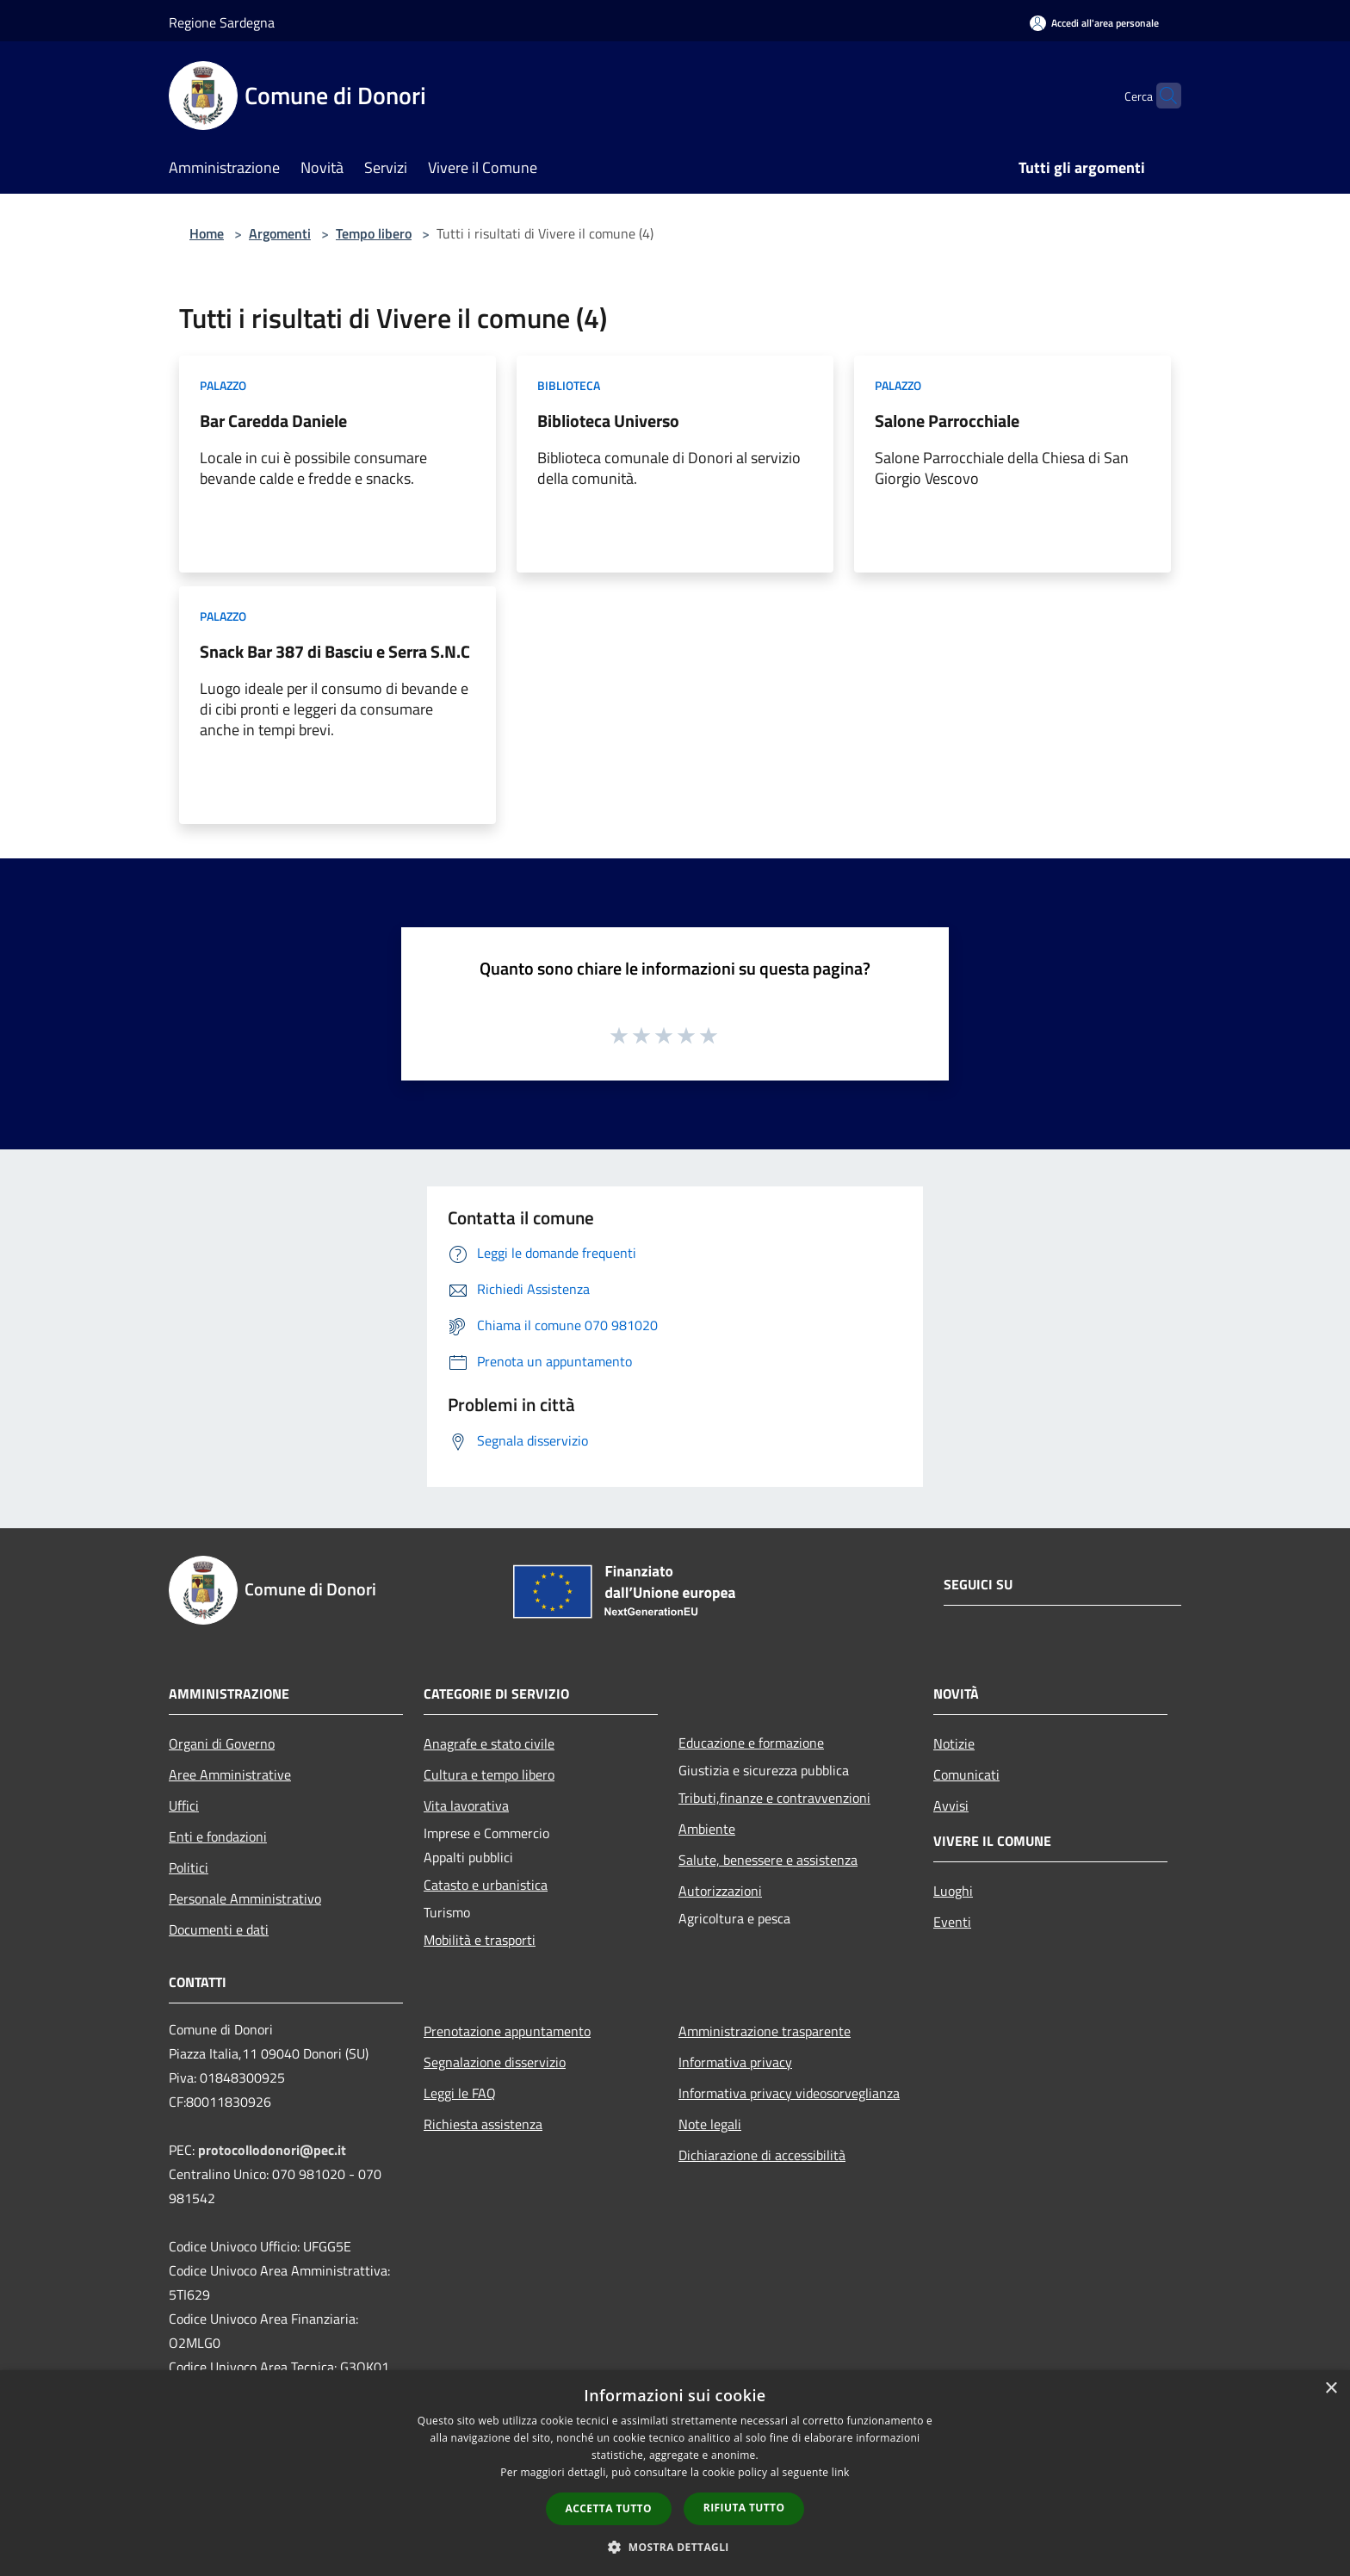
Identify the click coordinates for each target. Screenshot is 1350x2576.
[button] (675, 2546)
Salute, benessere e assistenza (768, 1859)
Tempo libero (374, 233)
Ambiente (706, 1828)
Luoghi (953, 1890)
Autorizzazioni (720, 1890)
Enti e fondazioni (218, 1836)
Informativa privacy (735, 2062)
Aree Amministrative (230, 1774)
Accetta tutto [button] (609, 2508)
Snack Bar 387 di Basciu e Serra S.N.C (335, 651)
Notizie (954, 1743)
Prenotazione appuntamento (507, 2031)
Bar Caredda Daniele (273, 420)
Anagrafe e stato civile (489, 1743)
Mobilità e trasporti (480, 1939)
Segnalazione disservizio (495, 2062)
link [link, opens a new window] (841, 2472)
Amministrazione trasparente (764, 2031)
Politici (188, 1867)
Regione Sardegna (222, 22)
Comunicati (966, 1774)
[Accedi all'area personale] (1094, 23)
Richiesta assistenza (483, 2124)
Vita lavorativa (466, 1805)
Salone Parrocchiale (947, 420)
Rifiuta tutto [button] (744, 2507)
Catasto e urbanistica (486, 1884)
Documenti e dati (219, 1929)
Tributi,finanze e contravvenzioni (774, 1797)
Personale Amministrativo (245, 1898)
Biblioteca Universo (608, 420)
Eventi (952, 1921)
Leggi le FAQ (460, 2093)
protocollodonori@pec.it (272, 2149)
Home (206, 233)
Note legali (709, 2124)
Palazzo (223, 385)
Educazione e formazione (751, 1742)
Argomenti (280, 233)
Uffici (184, 1805)
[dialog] (675, 2473)
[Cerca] (1160, 95)
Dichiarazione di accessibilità (761, 2155)
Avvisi (951, 1805)
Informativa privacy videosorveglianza (789, 2093)
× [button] (1330, 2388)
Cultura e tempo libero (489, 1774)
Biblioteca (568, 385)
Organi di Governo (222, 1743)
